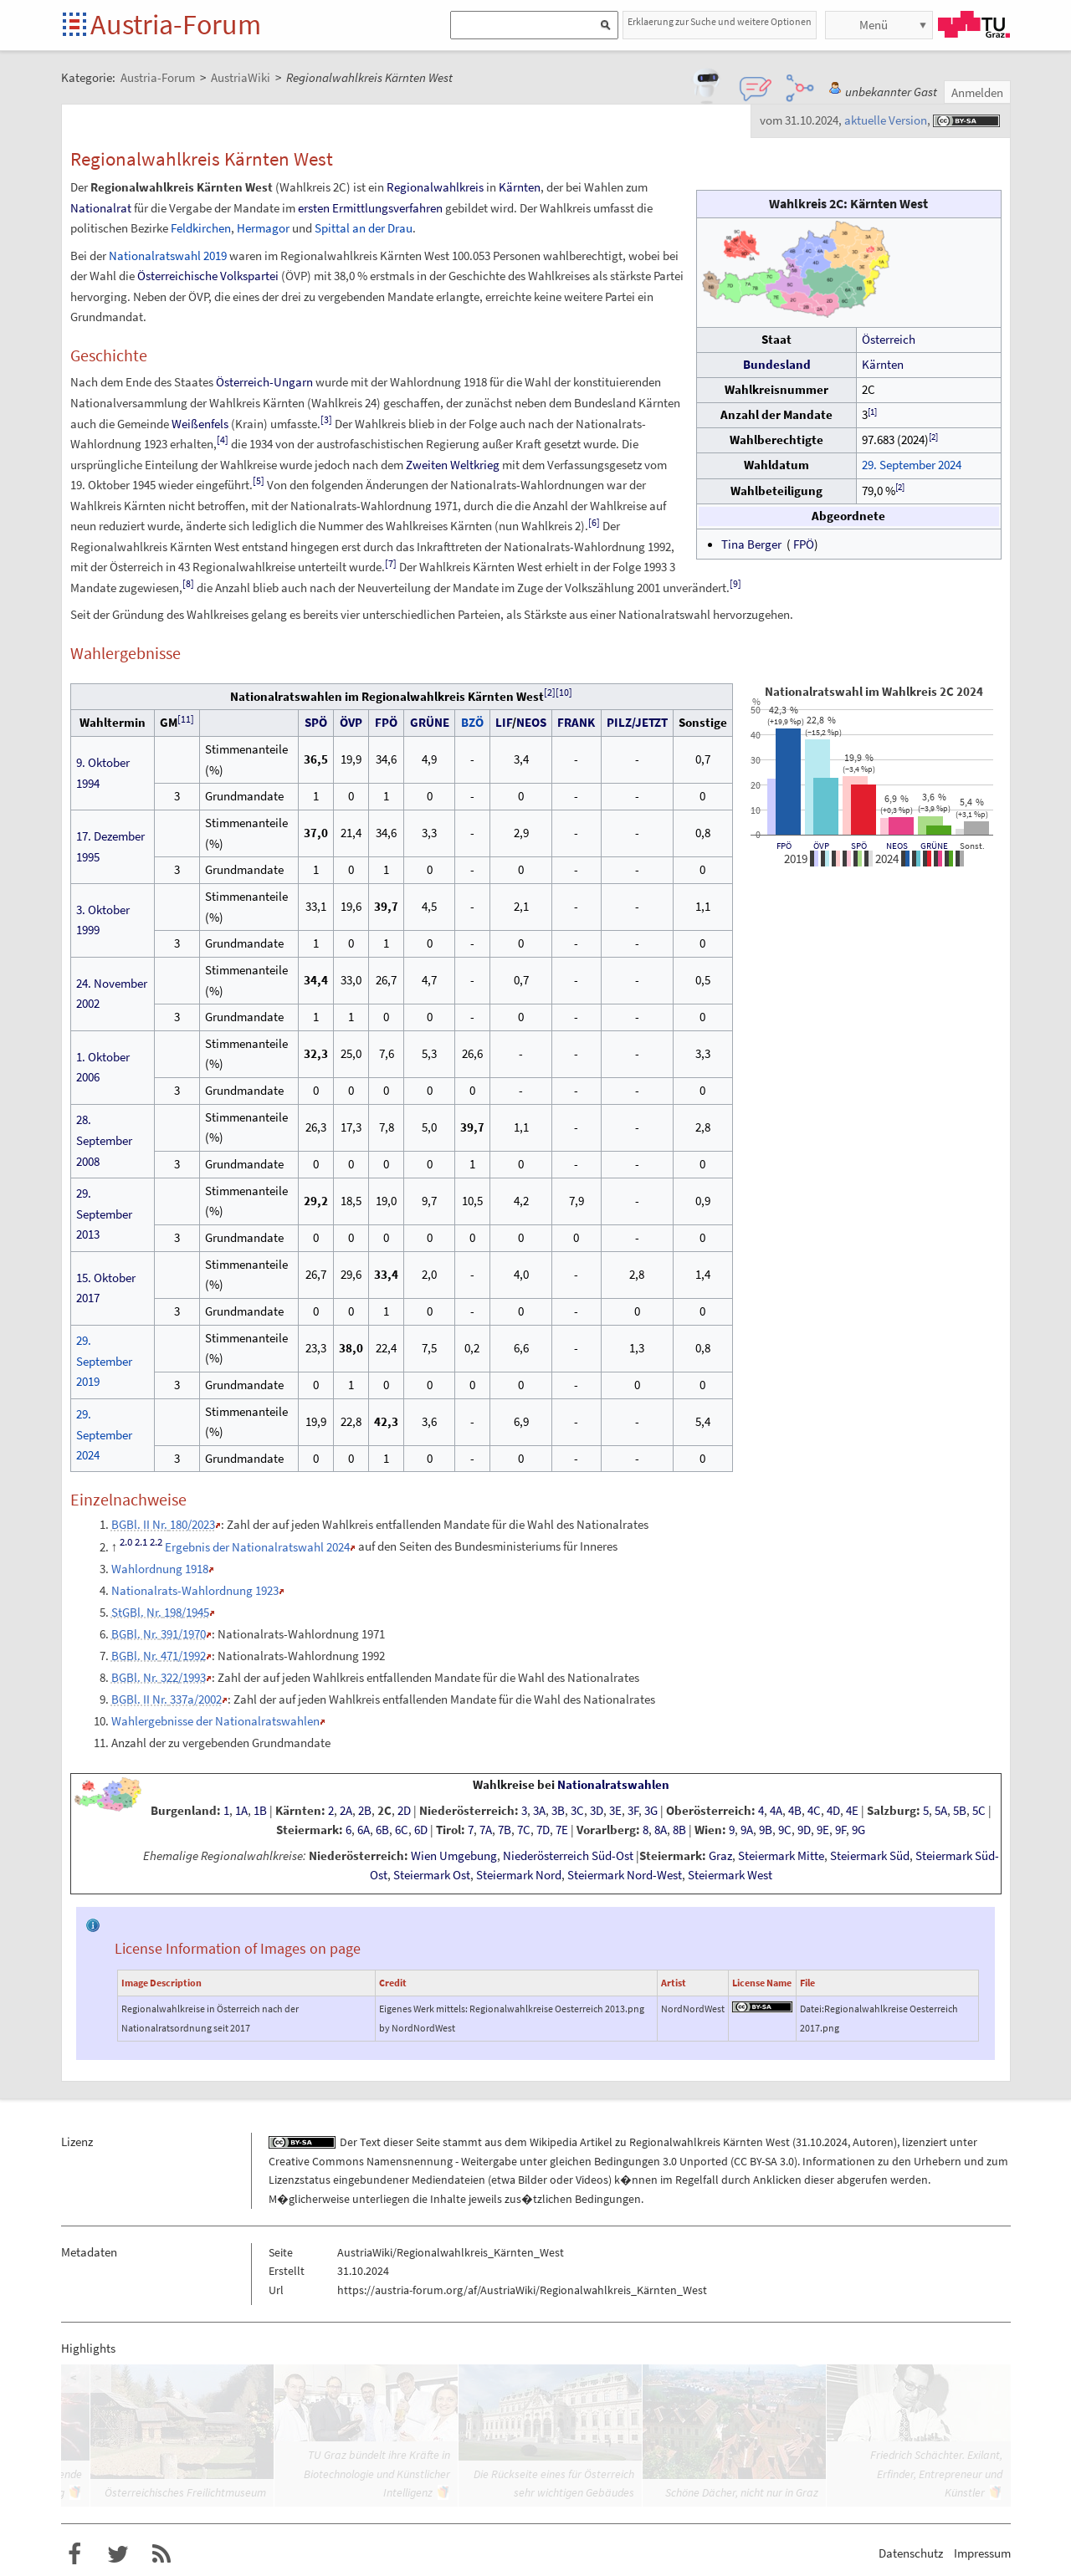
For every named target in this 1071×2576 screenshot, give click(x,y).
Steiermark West (730, 1875)
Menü (873, 25)
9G (858, 1829)
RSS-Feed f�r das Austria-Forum (161, 2554)
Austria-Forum (175, 24)
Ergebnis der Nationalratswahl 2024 (257, 1547)
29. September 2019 (104, 1360)
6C (401, 1829)
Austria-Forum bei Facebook (74, 2554)
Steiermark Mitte (781, 1855)
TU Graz (974, 24)
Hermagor (263, 228)
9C (785, 1829)
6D (421, 1829)
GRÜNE (934, 845)
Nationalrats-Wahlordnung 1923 (195, 1590)
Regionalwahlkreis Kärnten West (709, 2141)
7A (485, 1829)
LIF (503, 722)
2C (384, 1810)
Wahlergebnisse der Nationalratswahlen (215, 1721)
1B (260, 1810)
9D (804, 1829)
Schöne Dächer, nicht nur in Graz (741, 2492)
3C (577, 1810)
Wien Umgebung (454, 1855)
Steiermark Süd (870, 1855)
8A (660, 1829)
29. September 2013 (104, 1213)
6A (363, 1829)
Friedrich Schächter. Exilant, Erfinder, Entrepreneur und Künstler (936, 2473)
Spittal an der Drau (364, 228)
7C (523, 1829)
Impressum (982, 2553)
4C (814, 1810)
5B (959, 1810)
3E (615, 1810)
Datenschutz (911, 2553)
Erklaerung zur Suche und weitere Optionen (720, 21)
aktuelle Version (885, 120)
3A (539, 1810)
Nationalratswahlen (613, 1784)
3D (596, 1810)
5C (979, 1810)
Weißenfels (200, 424)
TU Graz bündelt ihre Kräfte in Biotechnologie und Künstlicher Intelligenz (377, 2473)
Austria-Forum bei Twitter (118, 2554)
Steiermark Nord (518, 1875)
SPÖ (859, 845)
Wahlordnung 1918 (159, 1569)
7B (504, 1829)
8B (679, 1829)
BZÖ (472, 722)
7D (543, 1829)
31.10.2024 (822, 2141)
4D (833, 1810)
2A (346, 1810)
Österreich (888, 339)
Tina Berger (751, 544)
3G (651, 1810)
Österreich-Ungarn (264, 382)
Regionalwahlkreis (435, 187)
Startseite (75, 25)
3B (558, 1810)
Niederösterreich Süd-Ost (568, 1855)
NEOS (897, 845)
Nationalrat (100, 208)
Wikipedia (553, 2141)
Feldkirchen (201, 228)
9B (765, 1829)
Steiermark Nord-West (624, 1875)
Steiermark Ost (431, 1875)
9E (823, 1829)
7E (562, 1829)
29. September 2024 (911, 465)
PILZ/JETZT (637, 722)
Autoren (873, 2141)
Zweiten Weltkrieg (453, 465)
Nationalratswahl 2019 (168, 255)
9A (746, 1829)
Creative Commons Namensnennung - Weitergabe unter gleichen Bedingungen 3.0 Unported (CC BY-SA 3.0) (533, 2161)
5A (941, 1810)
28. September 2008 (104, 1140)
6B (382, 1829)
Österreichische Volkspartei (208, 276)
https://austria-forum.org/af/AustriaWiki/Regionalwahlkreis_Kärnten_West (522, 2289)
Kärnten (883, 364)
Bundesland (777, 364)
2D (404, 1810)
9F (840, 1829)
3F (633, 1810)
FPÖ (803, 544)
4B (795, 1810)
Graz (720, 1855)
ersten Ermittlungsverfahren (370, 208)
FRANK (576, 722)
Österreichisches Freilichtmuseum (185, 2492)
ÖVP (821, 845)
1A (241, 1810)
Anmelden (977, 92)
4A (776, 1810)
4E (852, 1810)
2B (365, 1810)
